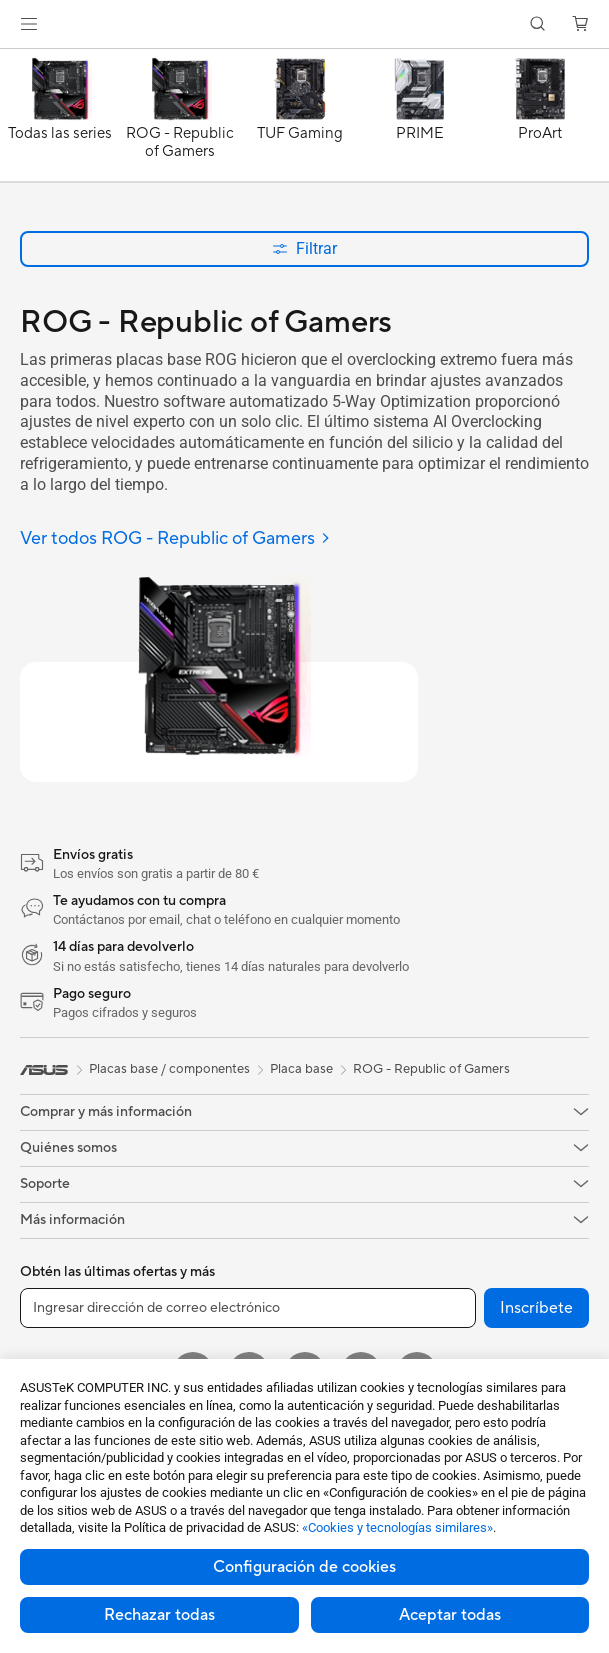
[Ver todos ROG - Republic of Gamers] (175, 539)
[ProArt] (540, 120)
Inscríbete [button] (536, 1308)
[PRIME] (420, 120)
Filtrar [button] (304, 248)
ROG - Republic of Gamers (431, 1069)
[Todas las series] (60, 120)
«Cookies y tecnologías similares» (397, 1527)
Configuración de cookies (304, 1567)
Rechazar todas (159, 1615)
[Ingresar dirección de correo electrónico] (248, 1308)
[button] (29, 24)
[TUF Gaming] (300, 120)
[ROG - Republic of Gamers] (180, 120)
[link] (304, 24)
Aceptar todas (450, 1615)
